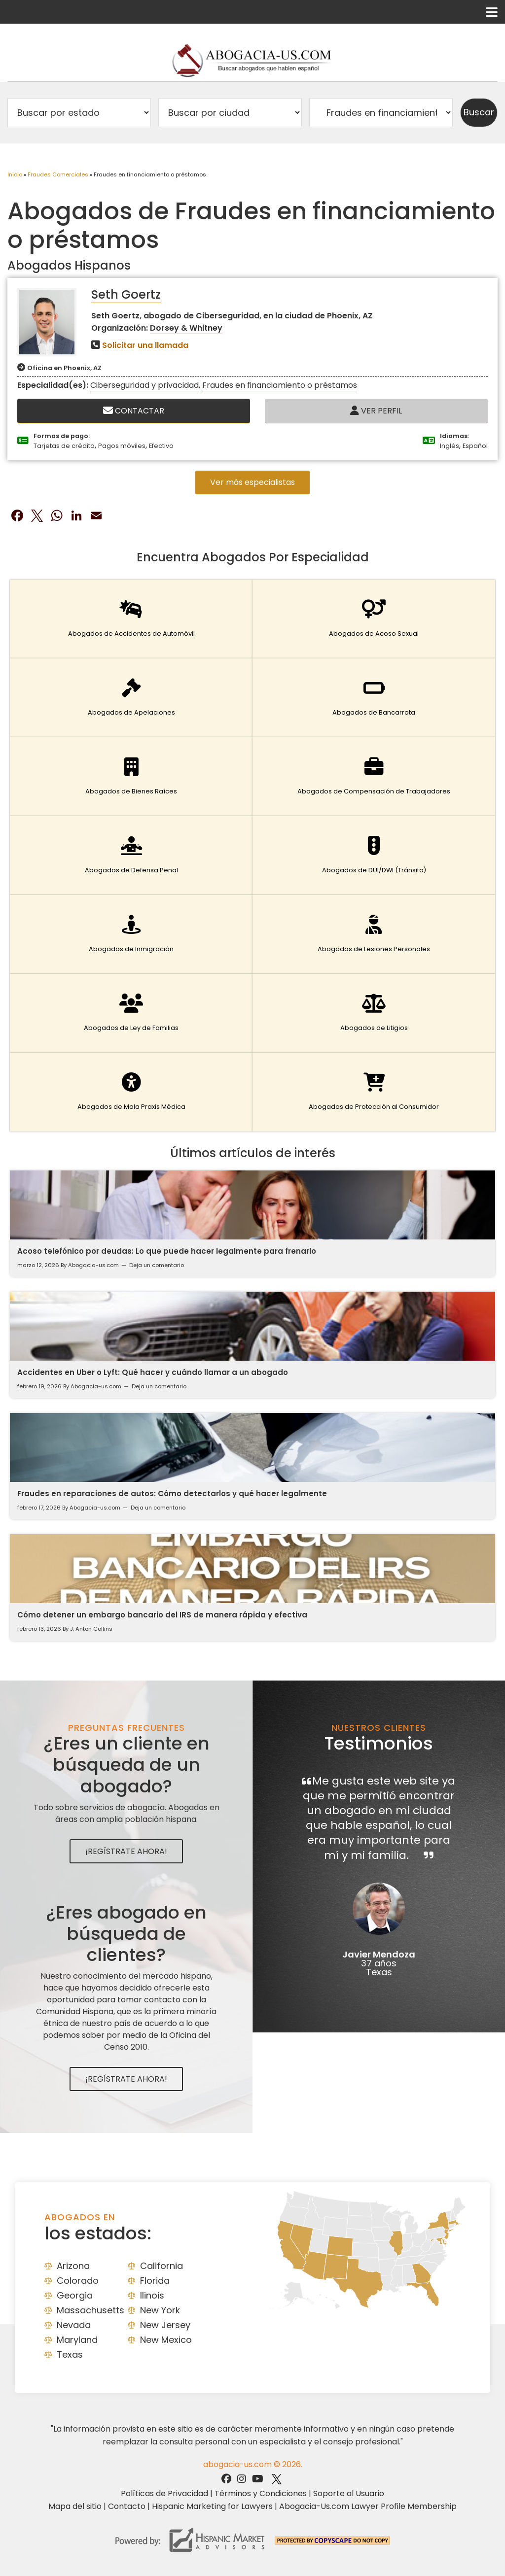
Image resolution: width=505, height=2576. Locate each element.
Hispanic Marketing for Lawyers (212, 2506)
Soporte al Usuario (348, 2493)
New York (160, 2310)
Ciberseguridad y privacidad (144, 385)
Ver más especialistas (252, 482)
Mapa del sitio (75, 2506)
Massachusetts (90, 2310)
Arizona (73, 2266)
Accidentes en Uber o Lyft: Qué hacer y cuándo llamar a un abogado (152, 1372)
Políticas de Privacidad (164, 2493)
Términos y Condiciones (261, 2493)
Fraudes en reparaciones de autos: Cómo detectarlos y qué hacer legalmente (172, 1493)
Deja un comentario (156, 1265)
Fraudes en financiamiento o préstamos (279, 385)
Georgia (75, 2295)
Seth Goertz (126, 294)
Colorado (78, 2280)
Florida (155, 2280)
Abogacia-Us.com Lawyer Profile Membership (368, 2506)
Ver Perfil (376, 410)
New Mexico (166, 2340)
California (161, 2266)
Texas (70, 2354)
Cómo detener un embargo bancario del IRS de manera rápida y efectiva (162, 1615)
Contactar (133, 410)
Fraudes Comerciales (58, 174)
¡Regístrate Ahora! (126, 1851)
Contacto (126, 2506)
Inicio (14, 174)
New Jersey (165, 2325)
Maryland (77, 2340)
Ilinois (152, 2295)
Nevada (74, 2325)
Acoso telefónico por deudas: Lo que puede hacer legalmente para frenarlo (166, 1251)
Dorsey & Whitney (186, 328)
